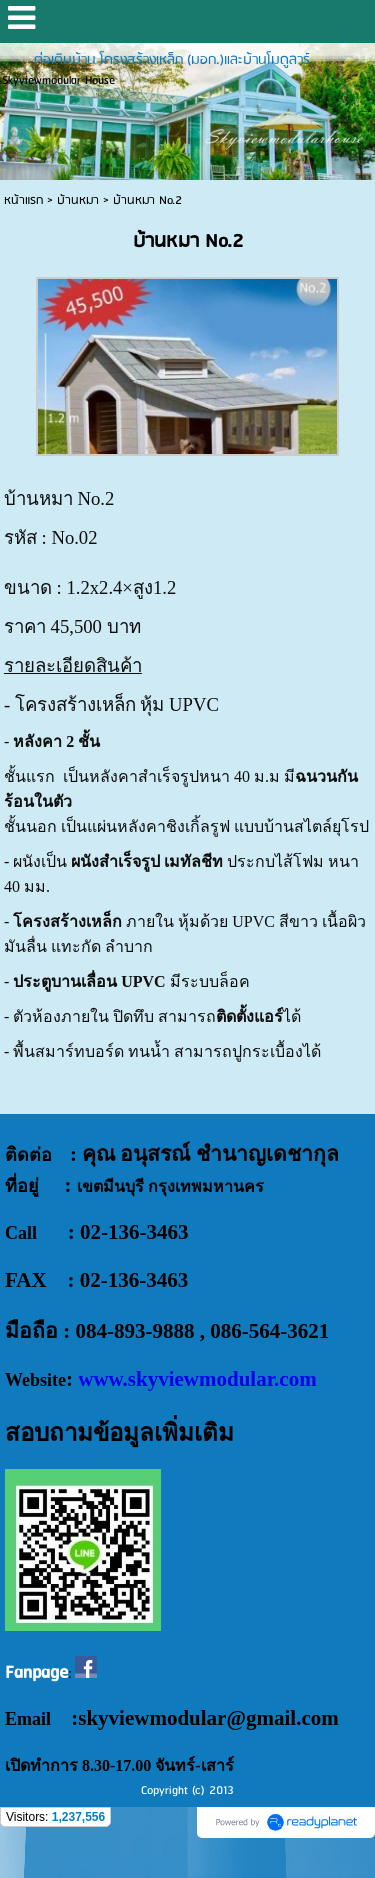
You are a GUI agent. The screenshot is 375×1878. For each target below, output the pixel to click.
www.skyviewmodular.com (197, 1379)
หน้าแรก (23, 200)
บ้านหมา (78, 200)
